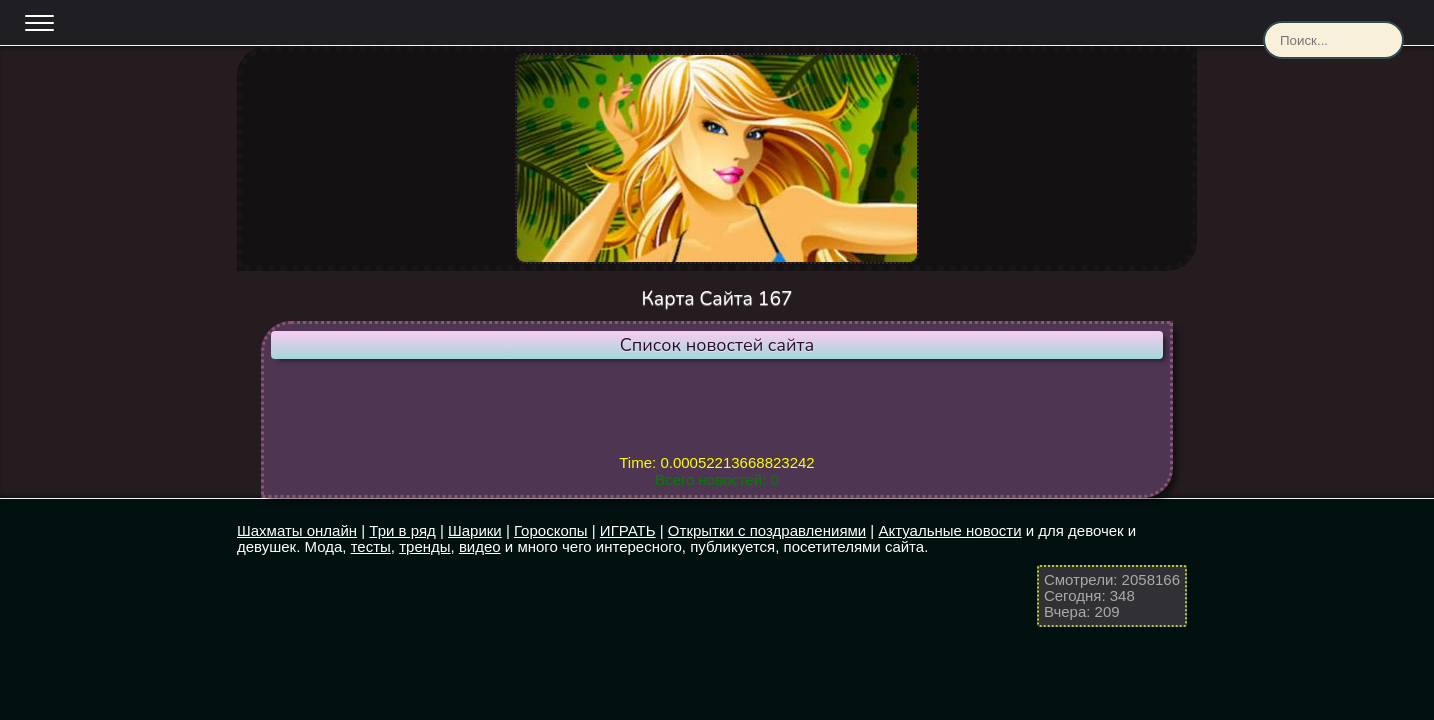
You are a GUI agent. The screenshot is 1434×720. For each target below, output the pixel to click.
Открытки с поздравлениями (767, 530)
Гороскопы (551, 530)
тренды (424, 546)
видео (480, 546)
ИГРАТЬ (628, 530)
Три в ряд (402, 530)
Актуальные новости (949, 530)
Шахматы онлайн (297, 530)
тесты (371, 546)
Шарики (475, 530)
